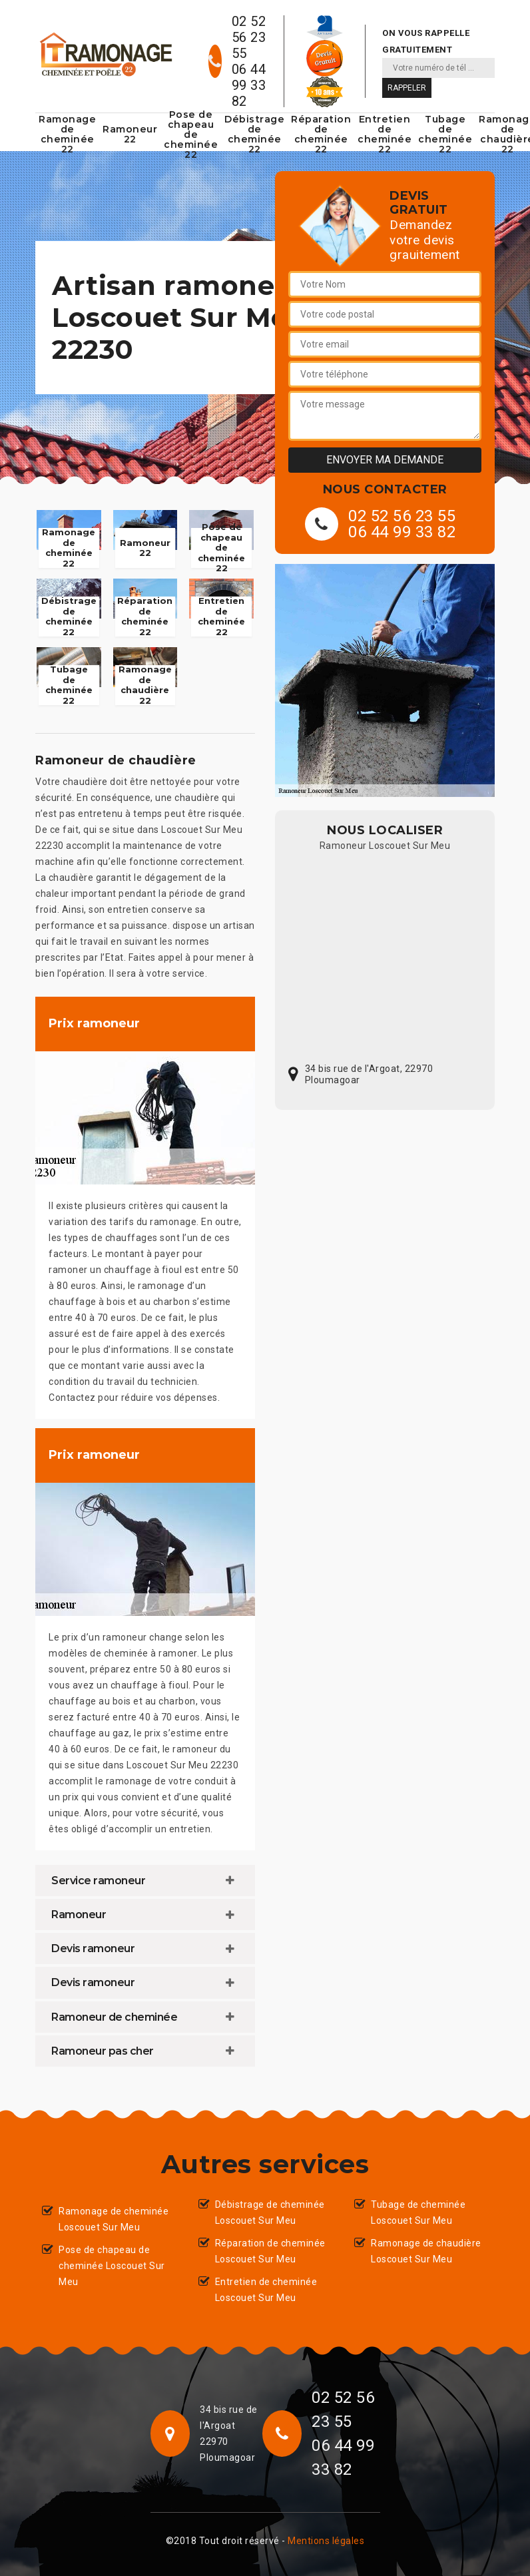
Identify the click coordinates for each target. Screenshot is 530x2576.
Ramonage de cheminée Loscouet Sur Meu (113, 2219)
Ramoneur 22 (130, 134)
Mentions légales (326, 2540)
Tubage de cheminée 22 (445, 134)
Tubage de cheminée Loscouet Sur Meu (418, 2212)
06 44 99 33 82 (249, 85)
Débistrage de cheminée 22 (254, 134)
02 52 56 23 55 (249, 37)
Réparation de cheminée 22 (321, 134)
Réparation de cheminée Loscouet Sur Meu (270, 2251)
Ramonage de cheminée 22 (67, 134)
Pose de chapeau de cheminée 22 (191, 134)
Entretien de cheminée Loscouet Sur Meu (266, 2289)
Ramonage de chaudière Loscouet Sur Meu (426, 2251)
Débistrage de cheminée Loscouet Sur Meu (270, 2212)
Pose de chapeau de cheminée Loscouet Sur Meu (112, 2265)
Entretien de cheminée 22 (384, 134)
